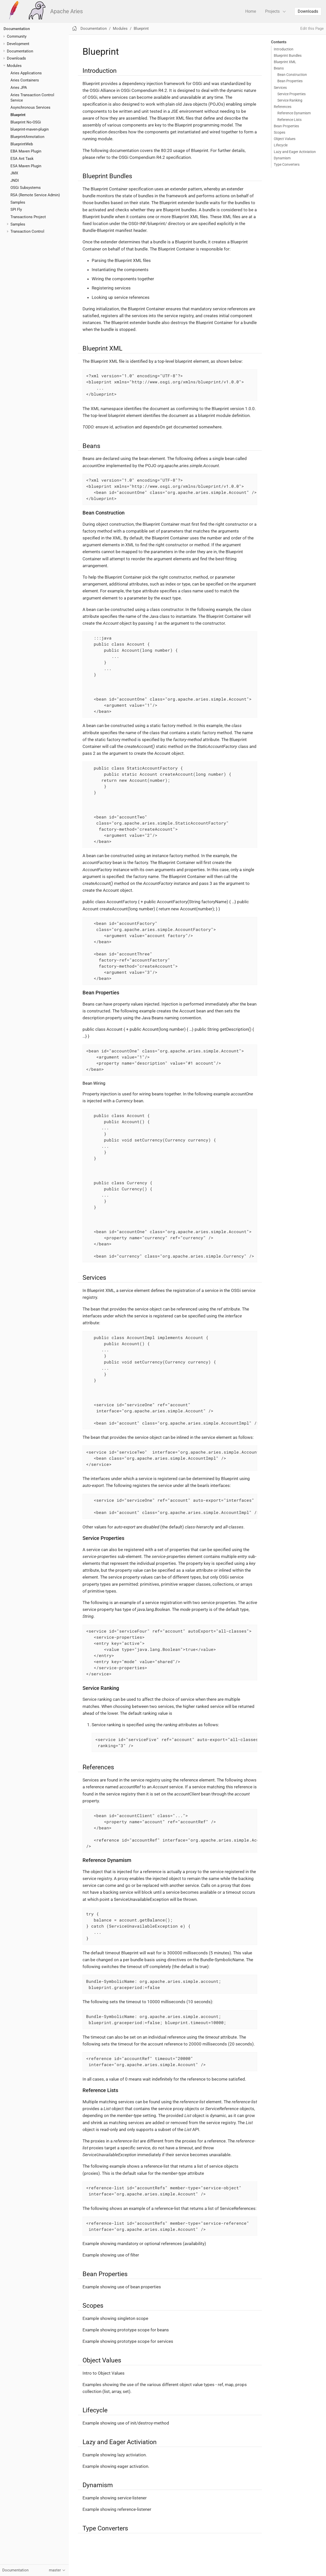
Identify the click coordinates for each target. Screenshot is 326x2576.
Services (280, 88)
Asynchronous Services (30, 107)
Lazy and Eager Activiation (295, 152)
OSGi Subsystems (25, 187)
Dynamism (282, 158)
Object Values (284, 139)
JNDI (14, 180)
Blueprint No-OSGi (25, 122)
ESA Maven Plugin (25, 166)
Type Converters (287, 164)
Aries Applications (26, 73)
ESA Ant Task (22, 158)
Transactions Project (28, 217)
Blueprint (17, 115)
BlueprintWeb (21, 144)
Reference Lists (289, 120)
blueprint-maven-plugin (29, 129)
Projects (272, 11)
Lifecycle (281, 145)
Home (250, 11)
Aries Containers (24, 80)
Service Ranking (289, 100)
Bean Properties (290, 81)
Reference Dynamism (294, 113)
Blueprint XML (285, 62)
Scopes (279, 132)
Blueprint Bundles (288, 55)
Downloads (308, 11)
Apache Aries (44, 11)
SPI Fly (16, 209)
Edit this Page (312, 28)
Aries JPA (18, 87)
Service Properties (291, 94)
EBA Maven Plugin (25, 151)
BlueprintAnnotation (27, 136)
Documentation (17, 28)
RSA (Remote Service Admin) (35, 195)
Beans (279, 68)
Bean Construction (292, 75)
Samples (17, 202)
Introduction (283, 49)
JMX (14, 173)
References (282, 107)
